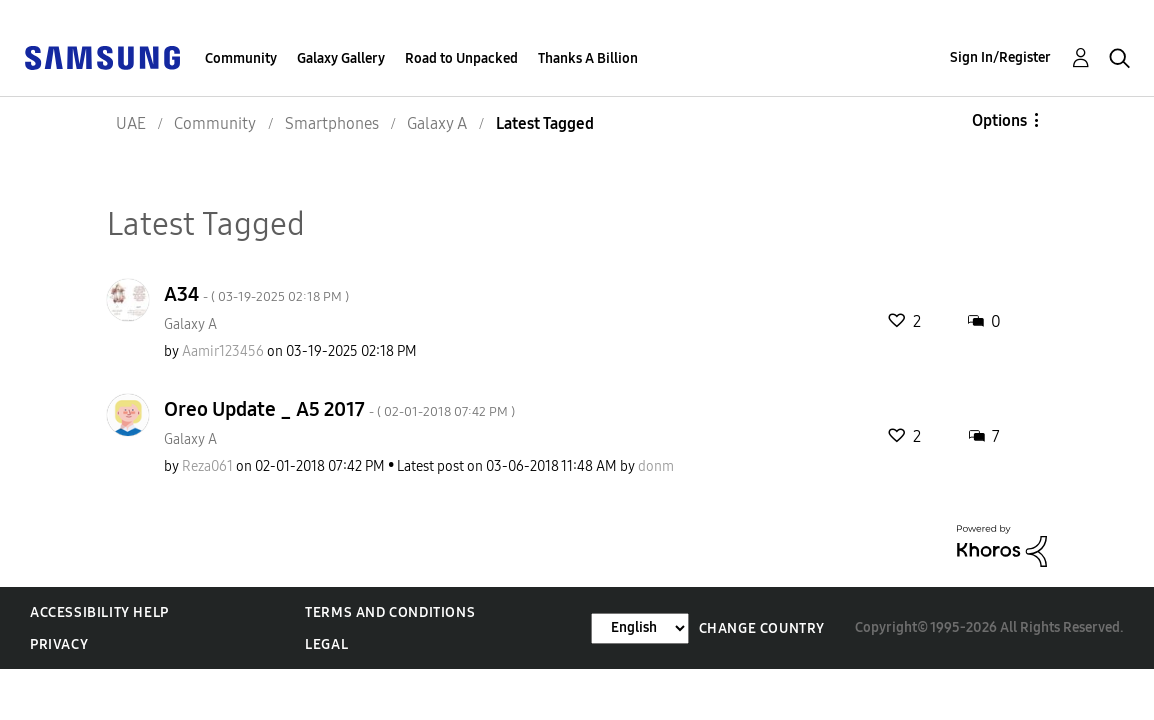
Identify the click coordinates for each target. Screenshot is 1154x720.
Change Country (762, 628)
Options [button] (999, 120)
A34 (256, 294)
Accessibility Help (99, 612)
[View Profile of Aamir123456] (223, 351)
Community (241, 58)
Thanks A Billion (588, 58)
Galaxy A (190, 324)
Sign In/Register (1000, 57)
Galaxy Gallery (341, 58)
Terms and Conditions (390, 612)
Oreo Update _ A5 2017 (339, 409)
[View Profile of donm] (656, 466)
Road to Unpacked (461, 58)
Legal (326, 644)
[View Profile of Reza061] (207, 466)
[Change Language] (640, 628)
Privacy (59, 644)
